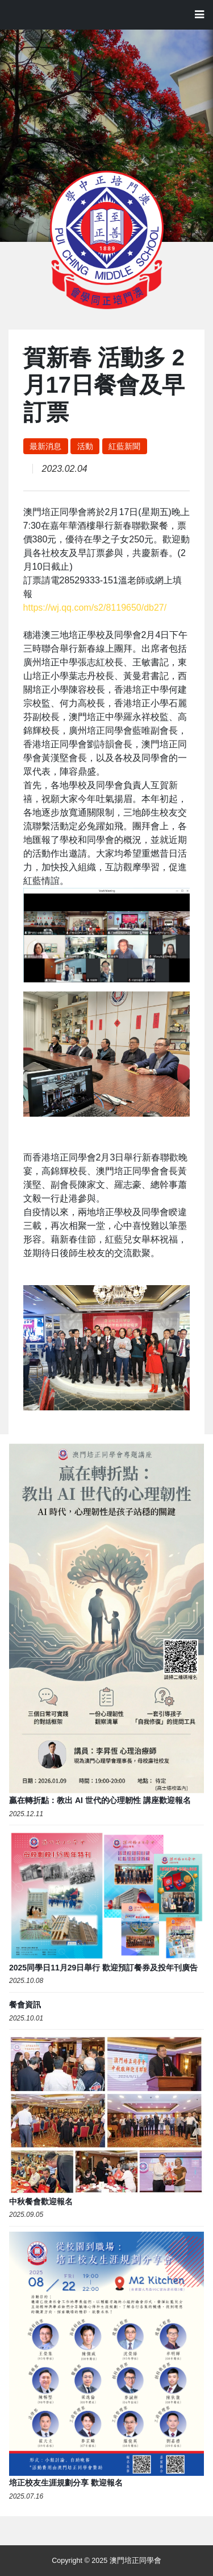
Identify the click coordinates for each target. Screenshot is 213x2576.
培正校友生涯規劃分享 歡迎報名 (66, 2482)
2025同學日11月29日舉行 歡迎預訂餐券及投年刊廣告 (103, 1967)
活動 (85, 446)
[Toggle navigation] (199, 14)
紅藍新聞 (124, 446)
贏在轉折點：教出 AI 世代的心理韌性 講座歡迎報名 (100, 1800)
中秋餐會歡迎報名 (41, 2201)
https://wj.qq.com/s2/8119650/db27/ (95, 607)
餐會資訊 (25, 2004)
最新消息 (45, 446)
